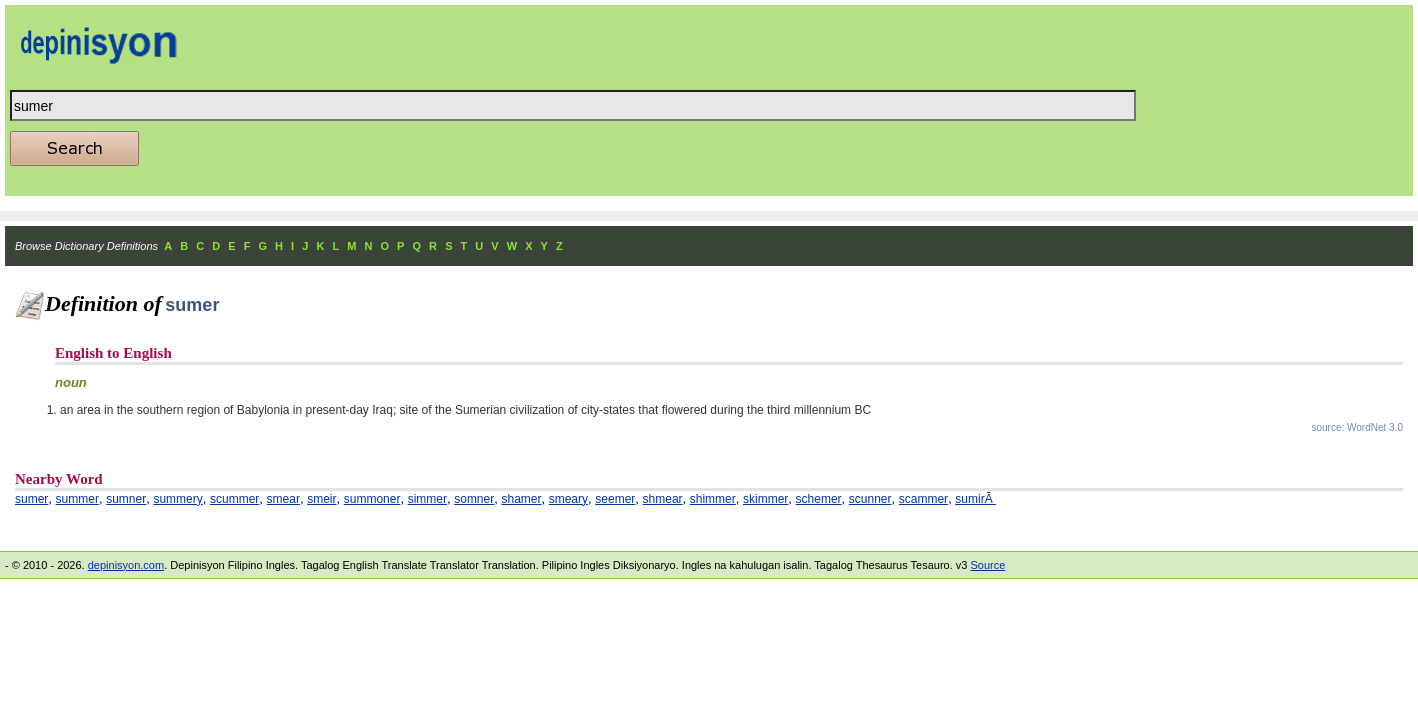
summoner (372, 499)
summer (77, 499)
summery (177, 499)
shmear (663, 499)
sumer (31, 499)
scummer (234, 499)
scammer (923, 499)
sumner (126, 499)
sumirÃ (975, 499)
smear (283, 499)
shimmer (713, 499)
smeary (568, 499)
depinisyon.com (126, 565)
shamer (521, 499)
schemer (819, 499)
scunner (870, 499)
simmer (427, 499)
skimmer (765, 499)
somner (474, 499)
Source (987, 565)
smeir (321, 499)
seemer (615, 499)
